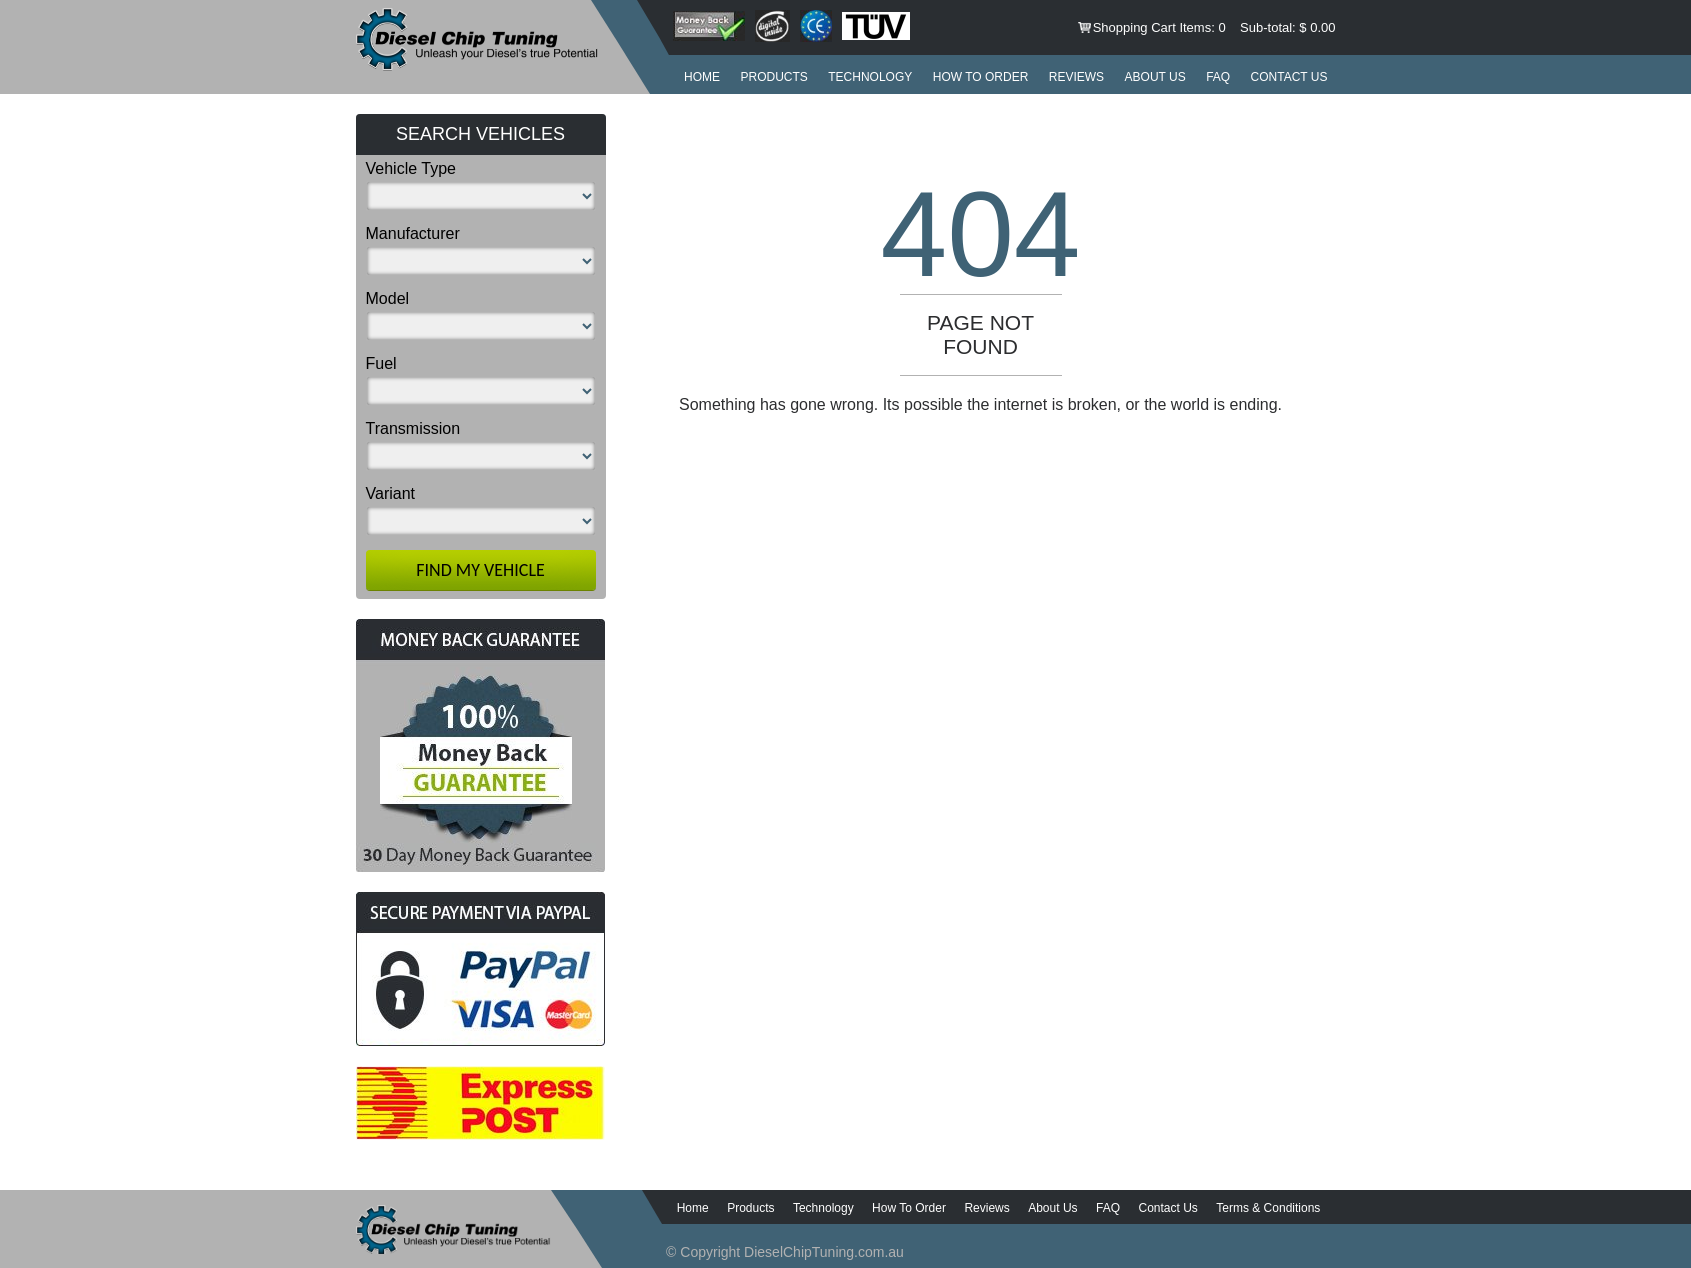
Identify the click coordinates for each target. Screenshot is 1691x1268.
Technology (870, 77)
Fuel (381, 363)
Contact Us (1289, 77)
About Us (1155, 77)
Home (702, 77)
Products (773, 77)
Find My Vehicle (480, 570)
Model (388, 298)
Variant (391, 493)
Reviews (1076, 77)
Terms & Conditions (1268, 1208)
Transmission (413, 428)
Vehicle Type (411, 168)
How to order (981, 77)
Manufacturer (413, 233)
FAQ (1218, 77)
